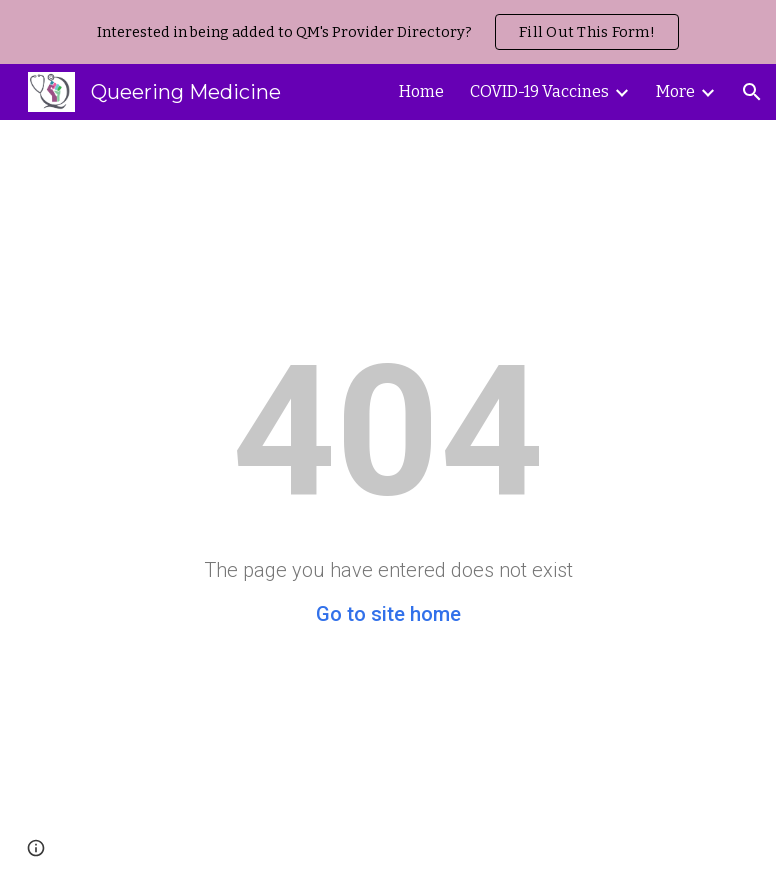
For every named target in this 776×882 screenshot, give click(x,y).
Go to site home (388, 614)
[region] (388, 32)
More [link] (675, 91)
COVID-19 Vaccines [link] (539, 91)
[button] (752, 92)
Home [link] (421, 91)
